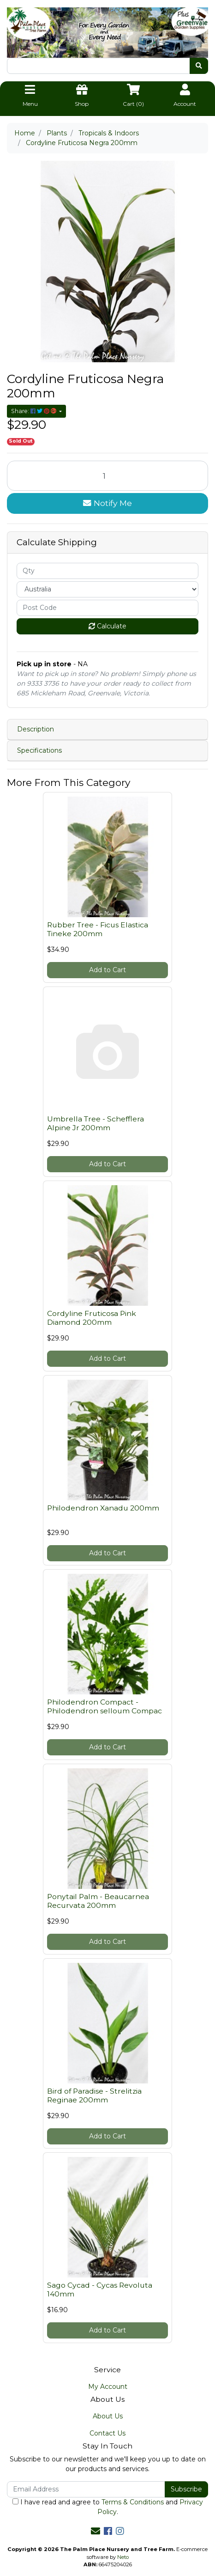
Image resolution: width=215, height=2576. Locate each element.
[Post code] (107, 608)
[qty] (107, 571)
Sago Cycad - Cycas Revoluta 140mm (99, 2289)
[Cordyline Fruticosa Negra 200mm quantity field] (107, 476)
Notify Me (107, 503)
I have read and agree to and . (107, 2507)
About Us (108, 2416)
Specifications (39, 750)
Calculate (107, 626)
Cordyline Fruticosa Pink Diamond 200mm (91, 1318)
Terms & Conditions (133, 2502)
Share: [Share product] (34, 411)
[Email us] (95, 2531)
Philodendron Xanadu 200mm (103, 1508)
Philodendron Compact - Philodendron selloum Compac (104, 1706)
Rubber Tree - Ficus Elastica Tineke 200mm (97, 929)
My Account (107, 2386)
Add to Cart (107, 970)
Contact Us (107, 2433)
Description (35, 729)
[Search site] (199, 66)
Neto (123, 2557)
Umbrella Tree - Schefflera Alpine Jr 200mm (95, 1123)
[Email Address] (86, 2489)
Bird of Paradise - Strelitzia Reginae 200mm (94, 2095)
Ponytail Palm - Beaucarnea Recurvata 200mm (98, 1901)
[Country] (107, 589)
